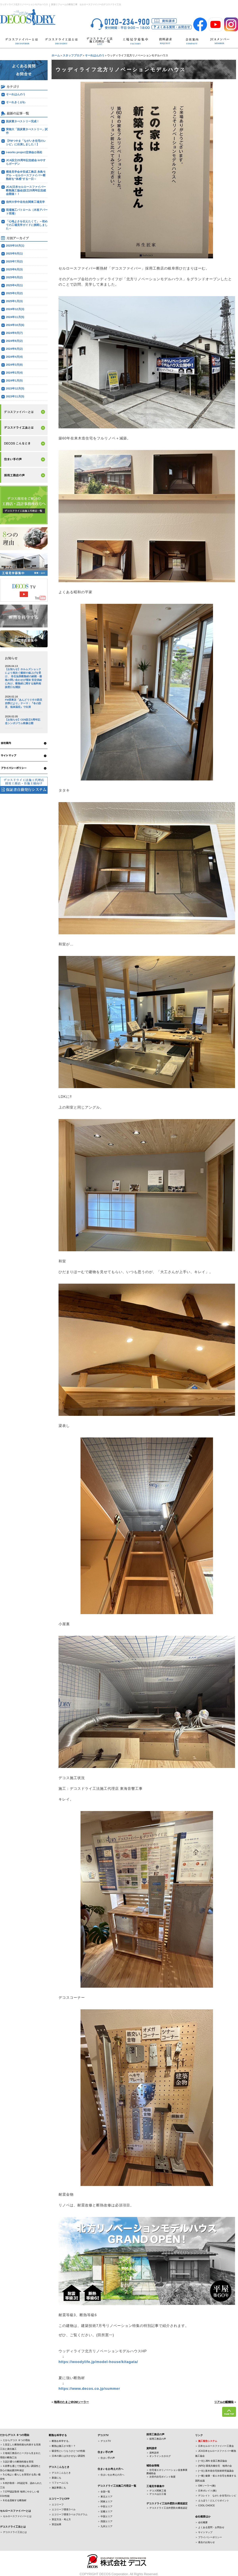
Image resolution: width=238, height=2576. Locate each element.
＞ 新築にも (55, 2477)
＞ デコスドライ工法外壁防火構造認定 (166, 2508)
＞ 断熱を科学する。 (60, 2441)
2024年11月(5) (15, 317)
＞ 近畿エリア (105, 2511)
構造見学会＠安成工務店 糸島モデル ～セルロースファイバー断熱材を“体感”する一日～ (26, 175)
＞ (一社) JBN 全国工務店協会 (211, 2460)
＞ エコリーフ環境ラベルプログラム (68, 2514)
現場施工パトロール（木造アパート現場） (27, 211)
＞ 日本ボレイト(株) (205, 2490)
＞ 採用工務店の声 (156, 2438)
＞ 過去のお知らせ (205, 2542)
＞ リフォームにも (58, 2482)
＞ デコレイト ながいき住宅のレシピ (215, 2495)
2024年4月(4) (14, 356)
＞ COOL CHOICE (205, 2505)
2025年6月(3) (14, 269)
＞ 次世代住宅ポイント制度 (161, 2476)
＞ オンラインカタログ (158, 2456)
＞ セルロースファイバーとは (16, 2516)
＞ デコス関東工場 (156, 2490)
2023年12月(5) (15, 388)
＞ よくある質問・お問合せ (209, 2527)
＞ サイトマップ (203, 2532)
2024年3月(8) (14, 364)
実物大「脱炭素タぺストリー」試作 (27, 131)
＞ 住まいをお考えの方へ (111, 2474)
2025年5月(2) (14, 277)
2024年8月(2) (14, 340)
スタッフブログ (72, 55)
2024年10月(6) (15, 325)
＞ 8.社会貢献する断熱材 (13, 2500)
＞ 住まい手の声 (106, 2458)
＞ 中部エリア (105, 2506)
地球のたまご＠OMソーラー (71, 2402)
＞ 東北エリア (105, 2496)
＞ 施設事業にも (57, 2487)
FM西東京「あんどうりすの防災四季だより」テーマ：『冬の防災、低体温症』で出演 (23, 703)
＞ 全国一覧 (104, 2491)
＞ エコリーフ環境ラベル (62, 2509)
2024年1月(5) (14, 380)
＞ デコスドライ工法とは (13, 2532)
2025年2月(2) (14, 293)
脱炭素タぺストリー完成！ (22, 121)
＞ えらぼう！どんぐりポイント (212, 2500)
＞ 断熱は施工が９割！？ (62, 2446)
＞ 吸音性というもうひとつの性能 (67, 2451)
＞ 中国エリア (105, 2516)
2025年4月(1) (14, 285)
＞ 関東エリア (105, 2501)
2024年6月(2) (14, 348)
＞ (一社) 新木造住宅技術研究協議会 (214, 2470)
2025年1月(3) (14, 301)
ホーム (56, 55)
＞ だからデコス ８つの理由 (15, 2440)
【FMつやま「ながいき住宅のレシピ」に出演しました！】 (26, 142)
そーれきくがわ (15, 102)
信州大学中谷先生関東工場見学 (25, 201)
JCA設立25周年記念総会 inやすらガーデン (26, 162)
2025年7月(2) (14, 261)
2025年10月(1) (15, 245)
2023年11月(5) (15, 396)
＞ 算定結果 (55, 2524)
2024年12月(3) (15, 309)
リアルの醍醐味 (224, 2402)
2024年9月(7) (14, 332)
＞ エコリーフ (56, 2504)
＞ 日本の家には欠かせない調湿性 (67, 2456)
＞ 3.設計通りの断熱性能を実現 (17, 2461)
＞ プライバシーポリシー (208, 2537)
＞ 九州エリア (105, 2526)
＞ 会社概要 (201, 2522)
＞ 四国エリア (105, 2521)
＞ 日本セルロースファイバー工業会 (214, 2446)
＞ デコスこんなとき (60, 2472)
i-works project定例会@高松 (24, 152)
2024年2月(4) (14, 372)
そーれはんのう (94, 55)
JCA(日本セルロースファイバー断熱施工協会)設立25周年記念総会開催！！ (26, 190)
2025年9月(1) (14, 253)
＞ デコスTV (104, 2441)
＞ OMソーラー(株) (205, 2485)
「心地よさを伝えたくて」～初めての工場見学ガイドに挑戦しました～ (27, 225)
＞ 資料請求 (152, 2452)
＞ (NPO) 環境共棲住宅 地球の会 (213, 2465)
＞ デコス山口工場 (156, 2494)
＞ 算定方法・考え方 (60, 2519)
